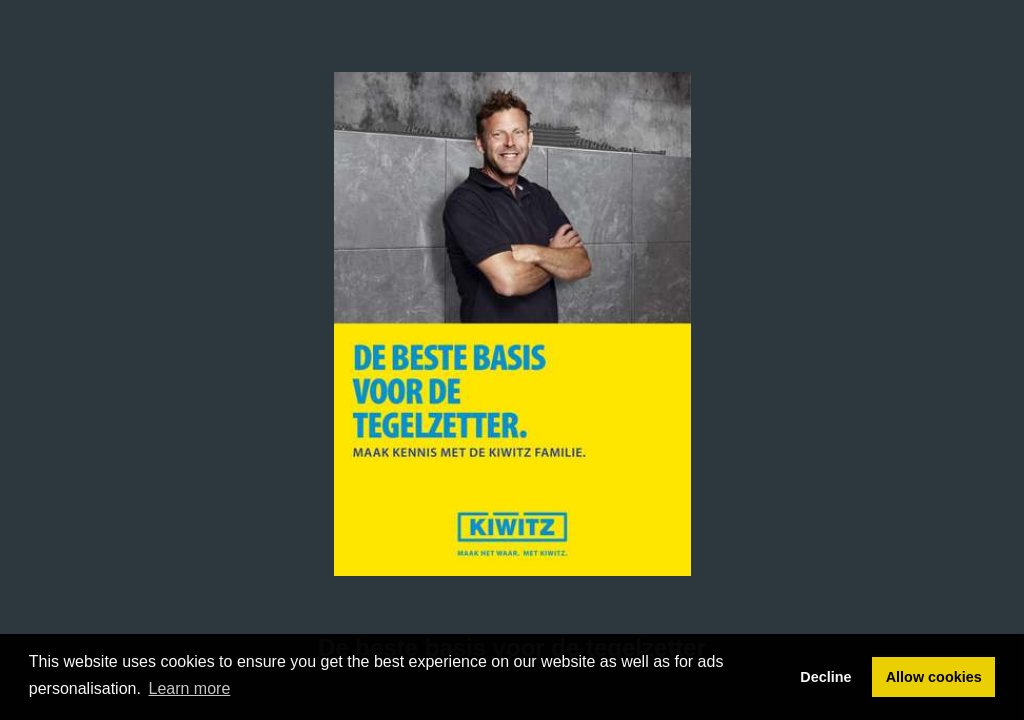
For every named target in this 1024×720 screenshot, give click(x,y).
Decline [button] (825, 677)
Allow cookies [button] (934, 677)
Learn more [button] (190, 688)
